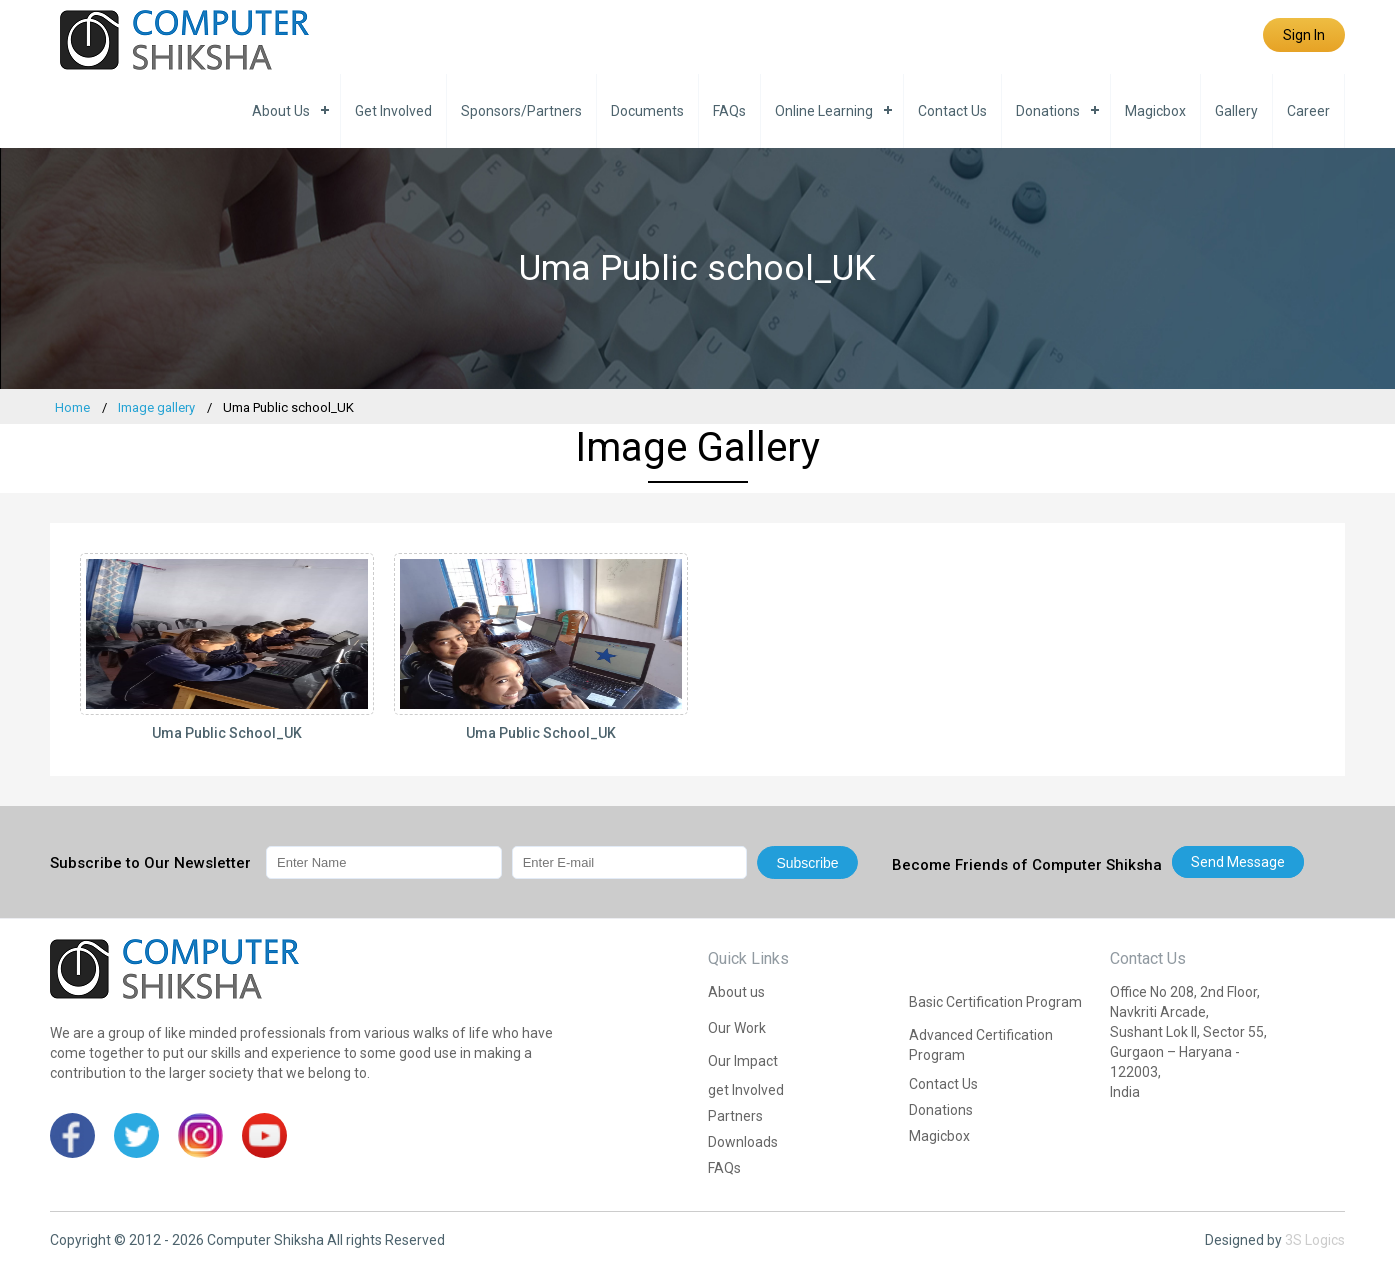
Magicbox (1155, 111)
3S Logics (1315, 1240)
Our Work (737, 1028)
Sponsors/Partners (521, 111)
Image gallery (156, 407)
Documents (647, 111)
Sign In (1304, 35)
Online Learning (824, 111)
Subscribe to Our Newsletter (150, 863)
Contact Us (952, 111)
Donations (1048, 111)
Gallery (1236, 111)
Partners (735, 1116)
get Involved (393, 111)
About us (281, 111)
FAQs (729, 111)
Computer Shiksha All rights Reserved (326, 1240)
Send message (1238, 862)
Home (72, 407)
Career (1308, 111)
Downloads (743, 1142)
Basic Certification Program (995, 1002)
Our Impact (743, 1061)
